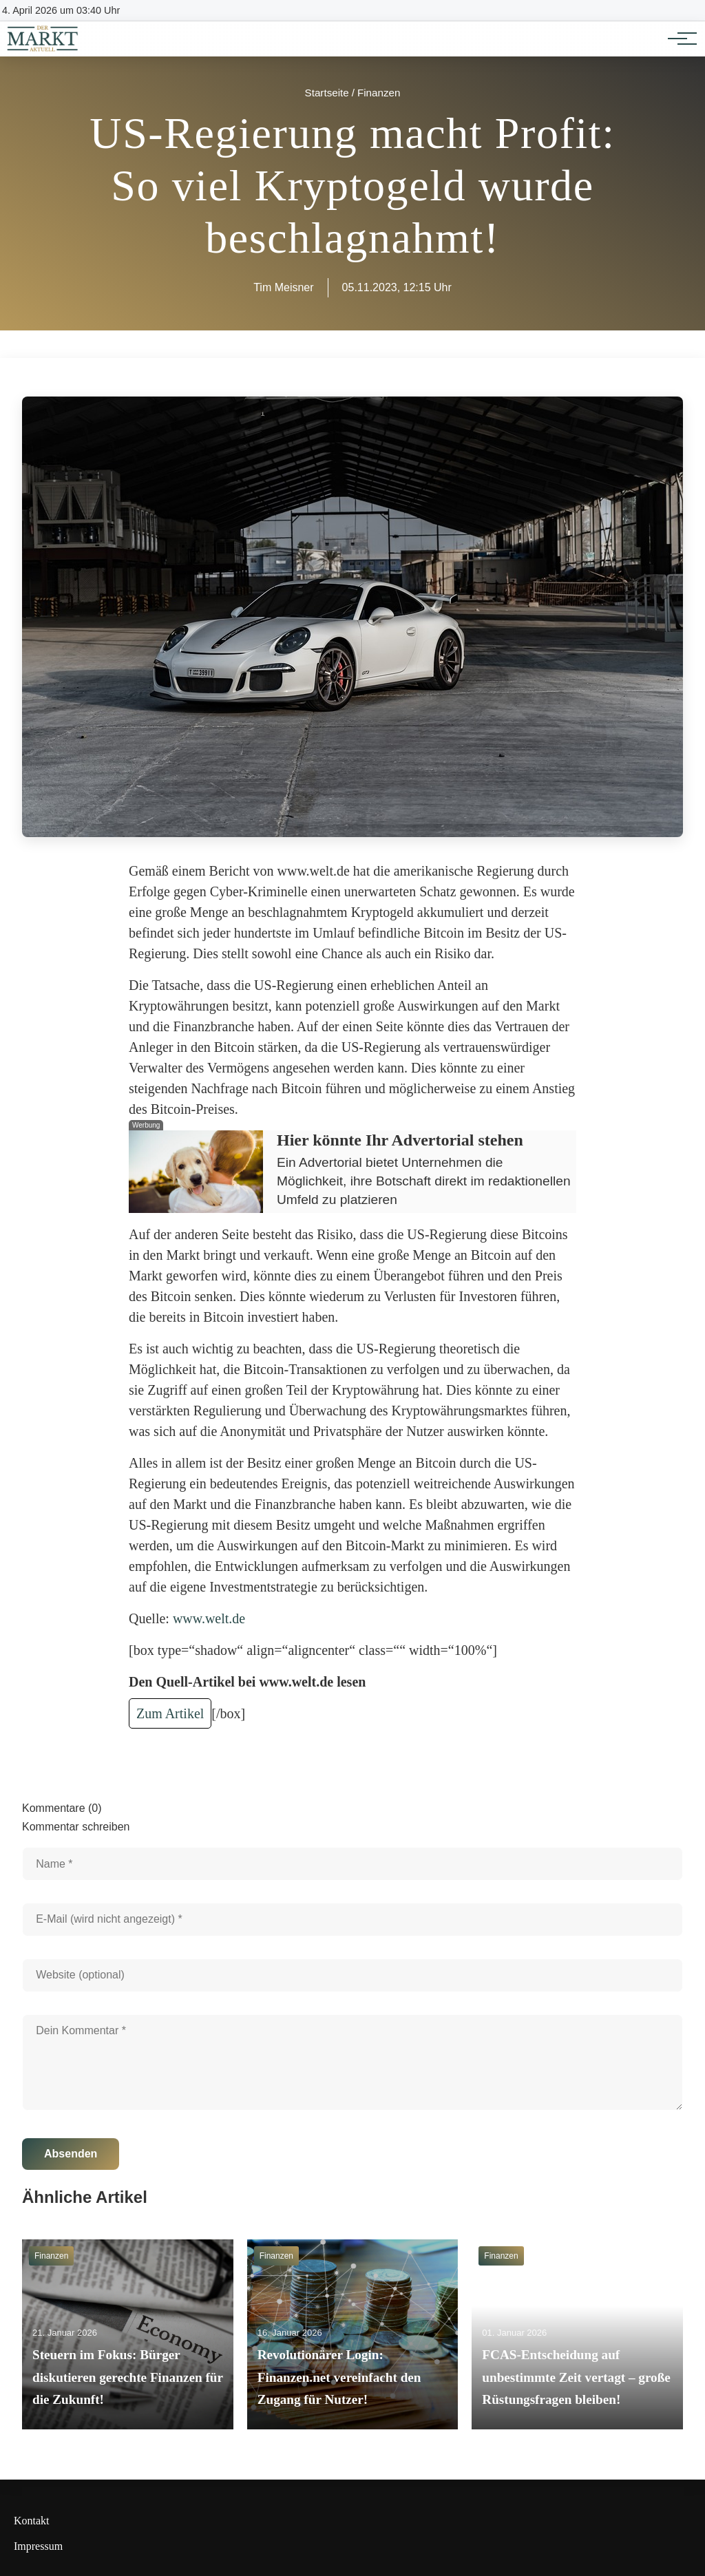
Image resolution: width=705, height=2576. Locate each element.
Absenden (70, 2154)
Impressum (38, 2546)
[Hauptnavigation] (677, 38)
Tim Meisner (283, 287)
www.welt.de (209, 1618)
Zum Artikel (170, 1713)
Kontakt (32, 2520)
